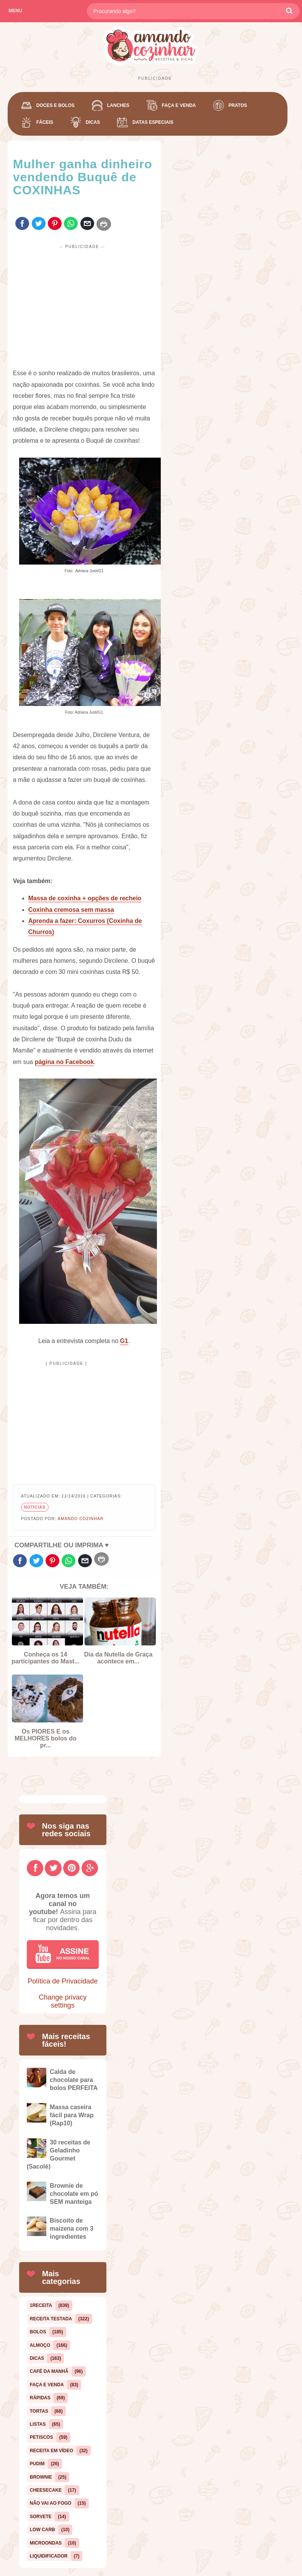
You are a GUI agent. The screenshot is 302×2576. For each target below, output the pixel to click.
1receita (41, 2305)
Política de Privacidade (63, 1981)
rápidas (40, 2397)
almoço (40, 2345)
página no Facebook (64, 1062)
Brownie (41, 2477)
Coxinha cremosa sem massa (71, 909)
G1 (124, 1341)
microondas (46, 2543)
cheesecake (46, 2490)
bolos (38, 2332)
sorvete (41, 2516)
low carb (42, 2529)
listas (38, 2424)
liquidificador (49, 2556)
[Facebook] (35, 1868)
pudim (37, 2463)
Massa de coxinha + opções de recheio (85, 898)
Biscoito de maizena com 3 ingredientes (71, 2228)
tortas (39, 2411)
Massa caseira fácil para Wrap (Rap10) (71, 2115)
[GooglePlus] (90, 1868)
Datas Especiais (152, 122)
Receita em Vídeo (51, 2450)
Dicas (93, 122)
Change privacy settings (63, 2001)
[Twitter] (53, 1868)
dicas (37, 2358)
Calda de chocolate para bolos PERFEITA (74, 2080)
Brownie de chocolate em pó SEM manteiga (74, 2193)
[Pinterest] (71, 1868)
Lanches (118, 105)
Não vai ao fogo (51, 2503)
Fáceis (44, 122)
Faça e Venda (179, 105)
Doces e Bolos (55, 105)
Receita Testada (51, 2319)
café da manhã (49, 2371)
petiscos (41, 2437)
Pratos (238, 105)
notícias (35, 1507)
